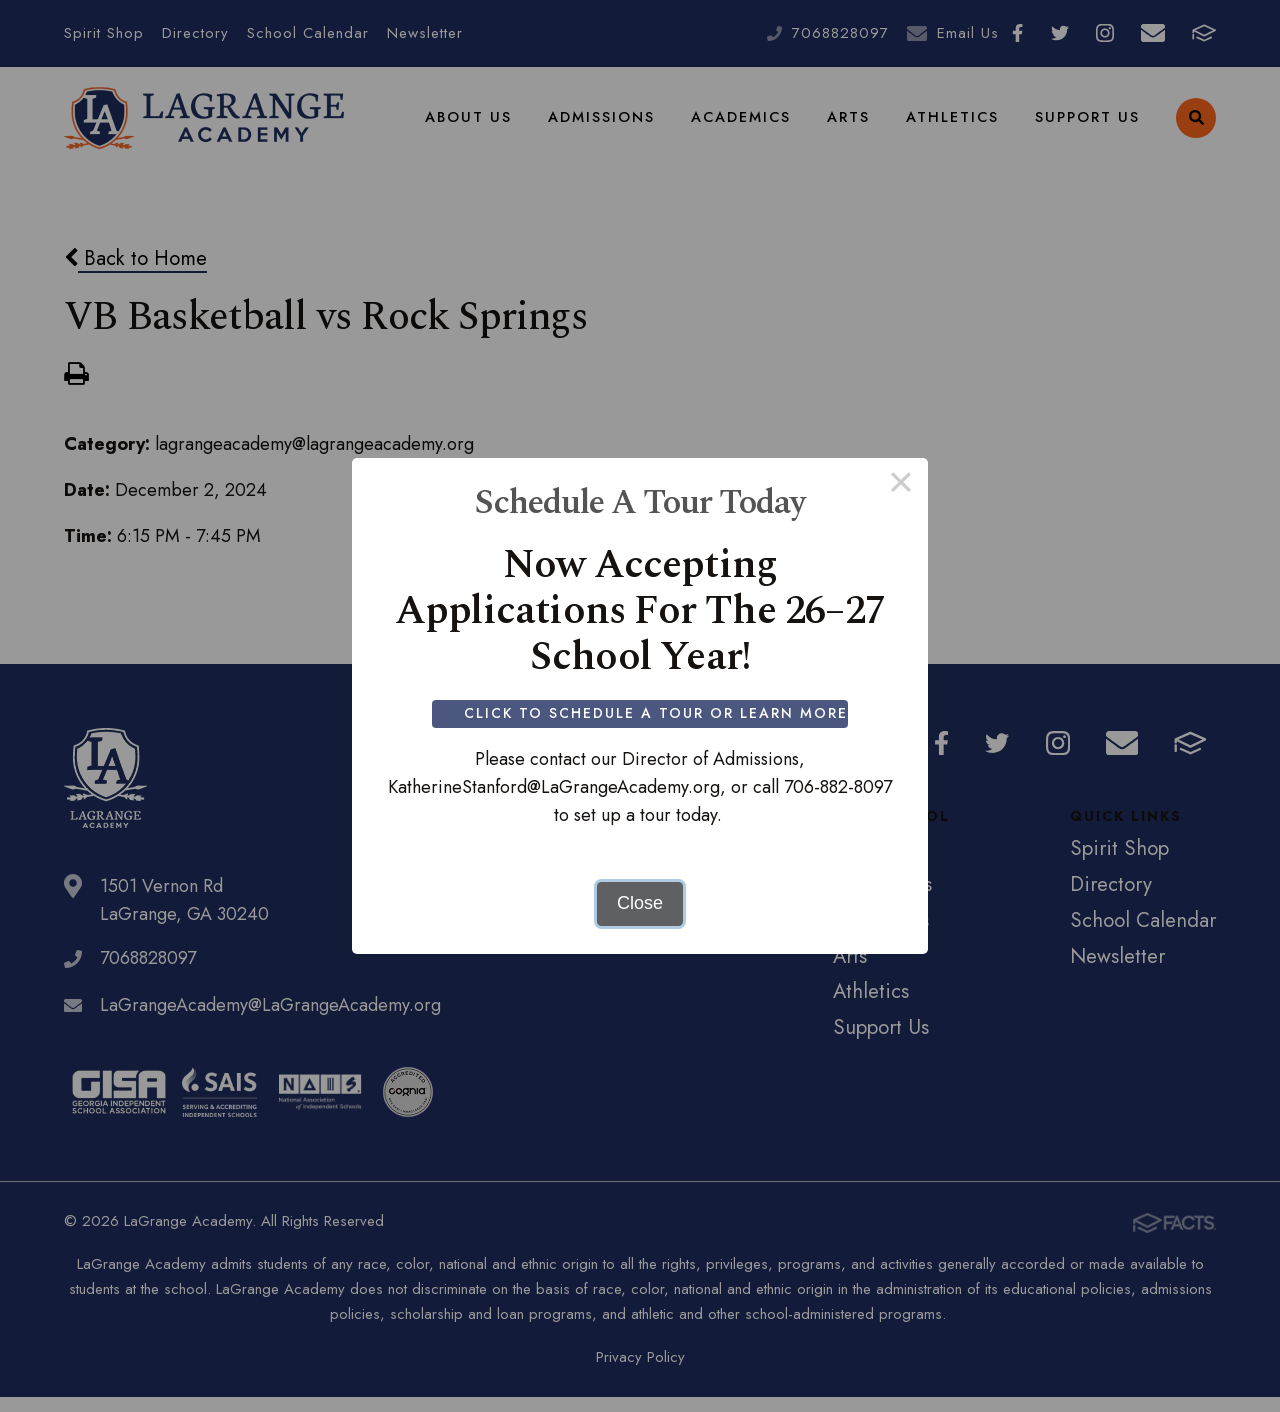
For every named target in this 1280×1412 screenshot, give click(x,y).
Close (640, 903)
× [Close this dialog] (900, 485)
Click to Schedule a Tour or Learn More (658, 713)
